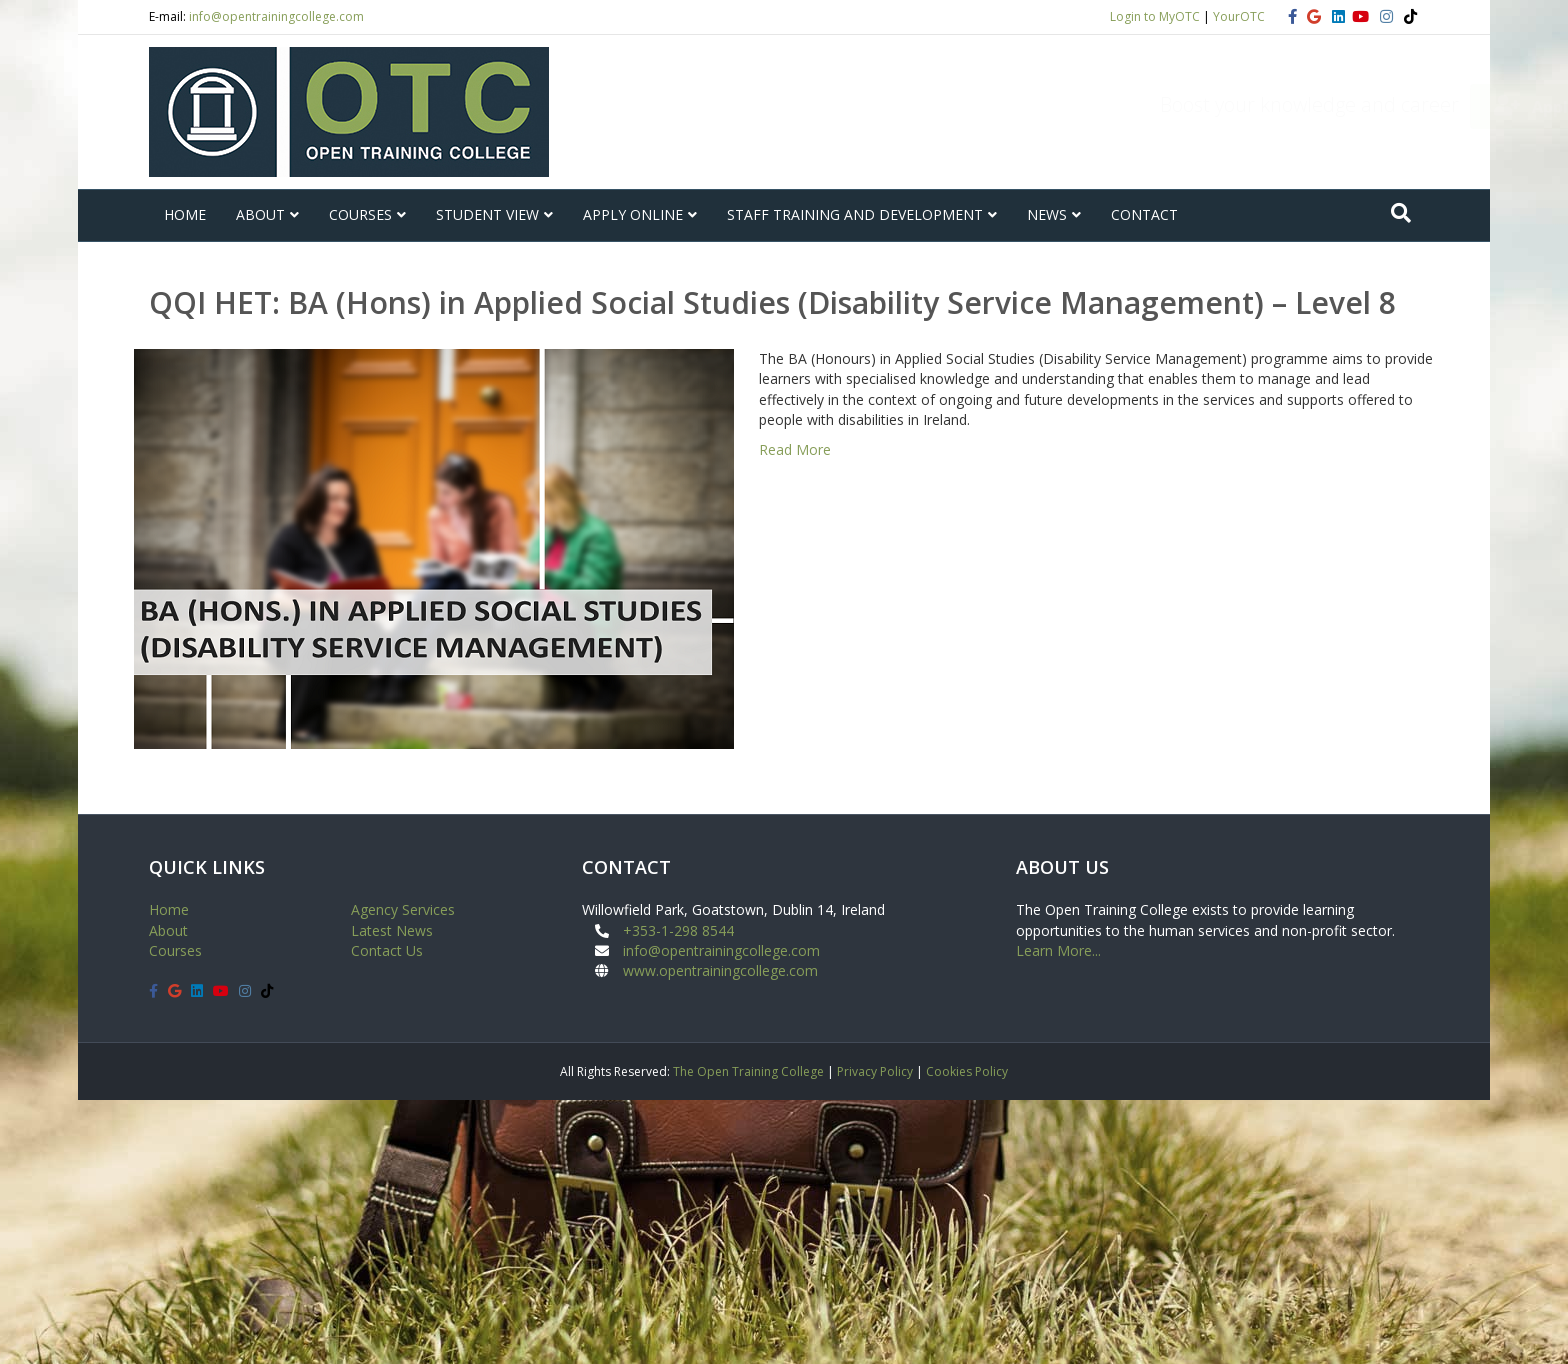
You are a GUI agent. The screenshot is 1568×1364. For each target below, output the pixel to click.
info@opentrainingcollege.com (276, 16)
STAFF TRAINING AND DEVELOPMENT (855, 214)
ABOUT (260, 214)
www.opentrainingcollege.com (720, 970)
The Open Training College (748, 1071)
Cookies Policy (967, 1071)
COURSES (360, 214)
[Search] (1401, 213)
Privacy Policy (875, 1071)
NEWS (1047, 214)
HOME (185, 214)
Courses (175, 950)
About (168, 930)
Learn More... (1058, 950)
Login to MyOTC (1155, 16)
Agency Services (403, 909)
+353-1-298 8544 (678, 930)
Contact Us (387, 950)
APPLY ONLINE (633, 214)
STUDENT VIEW (487, 214)
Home (169, 909)
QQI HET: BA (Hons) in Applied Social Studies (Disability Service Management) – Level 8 (772, 302)
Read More (795, 449)
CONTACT (1144, 214)
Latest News (392, 930)
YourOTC (1239, 16)
